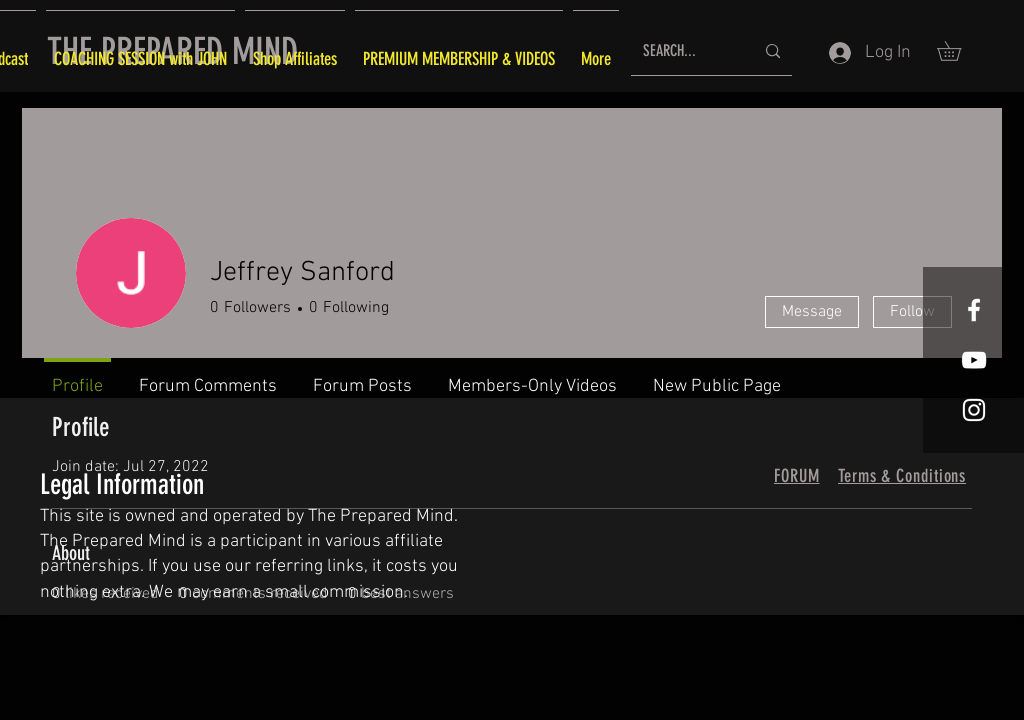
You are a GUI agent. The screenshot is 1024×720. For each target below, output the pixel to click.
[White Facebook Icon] (974, 310)
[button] (958, 51)
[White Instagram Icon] (974, 410)
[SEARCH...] (683, 51)
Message (812, 312)
